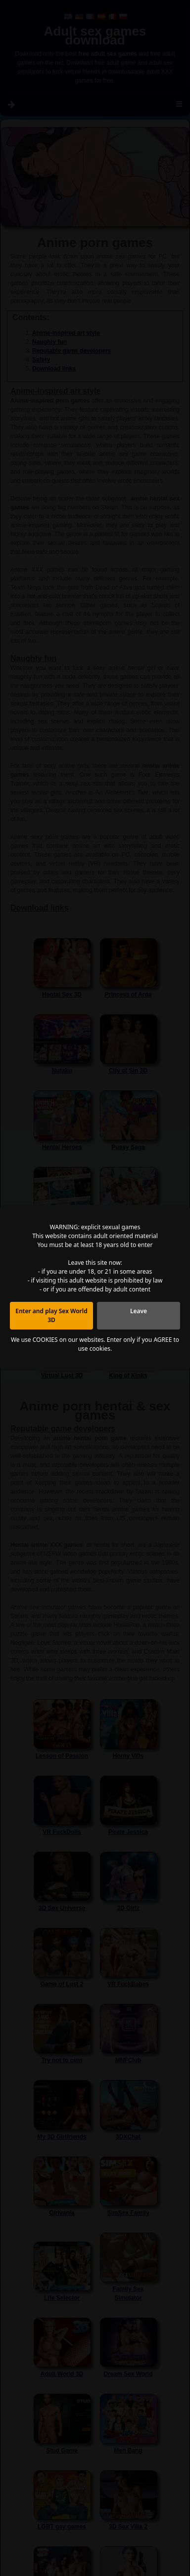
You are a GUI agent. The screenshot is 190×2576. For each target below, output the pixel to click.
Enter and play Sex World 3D (51, 1315)
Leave (138, 1311)
